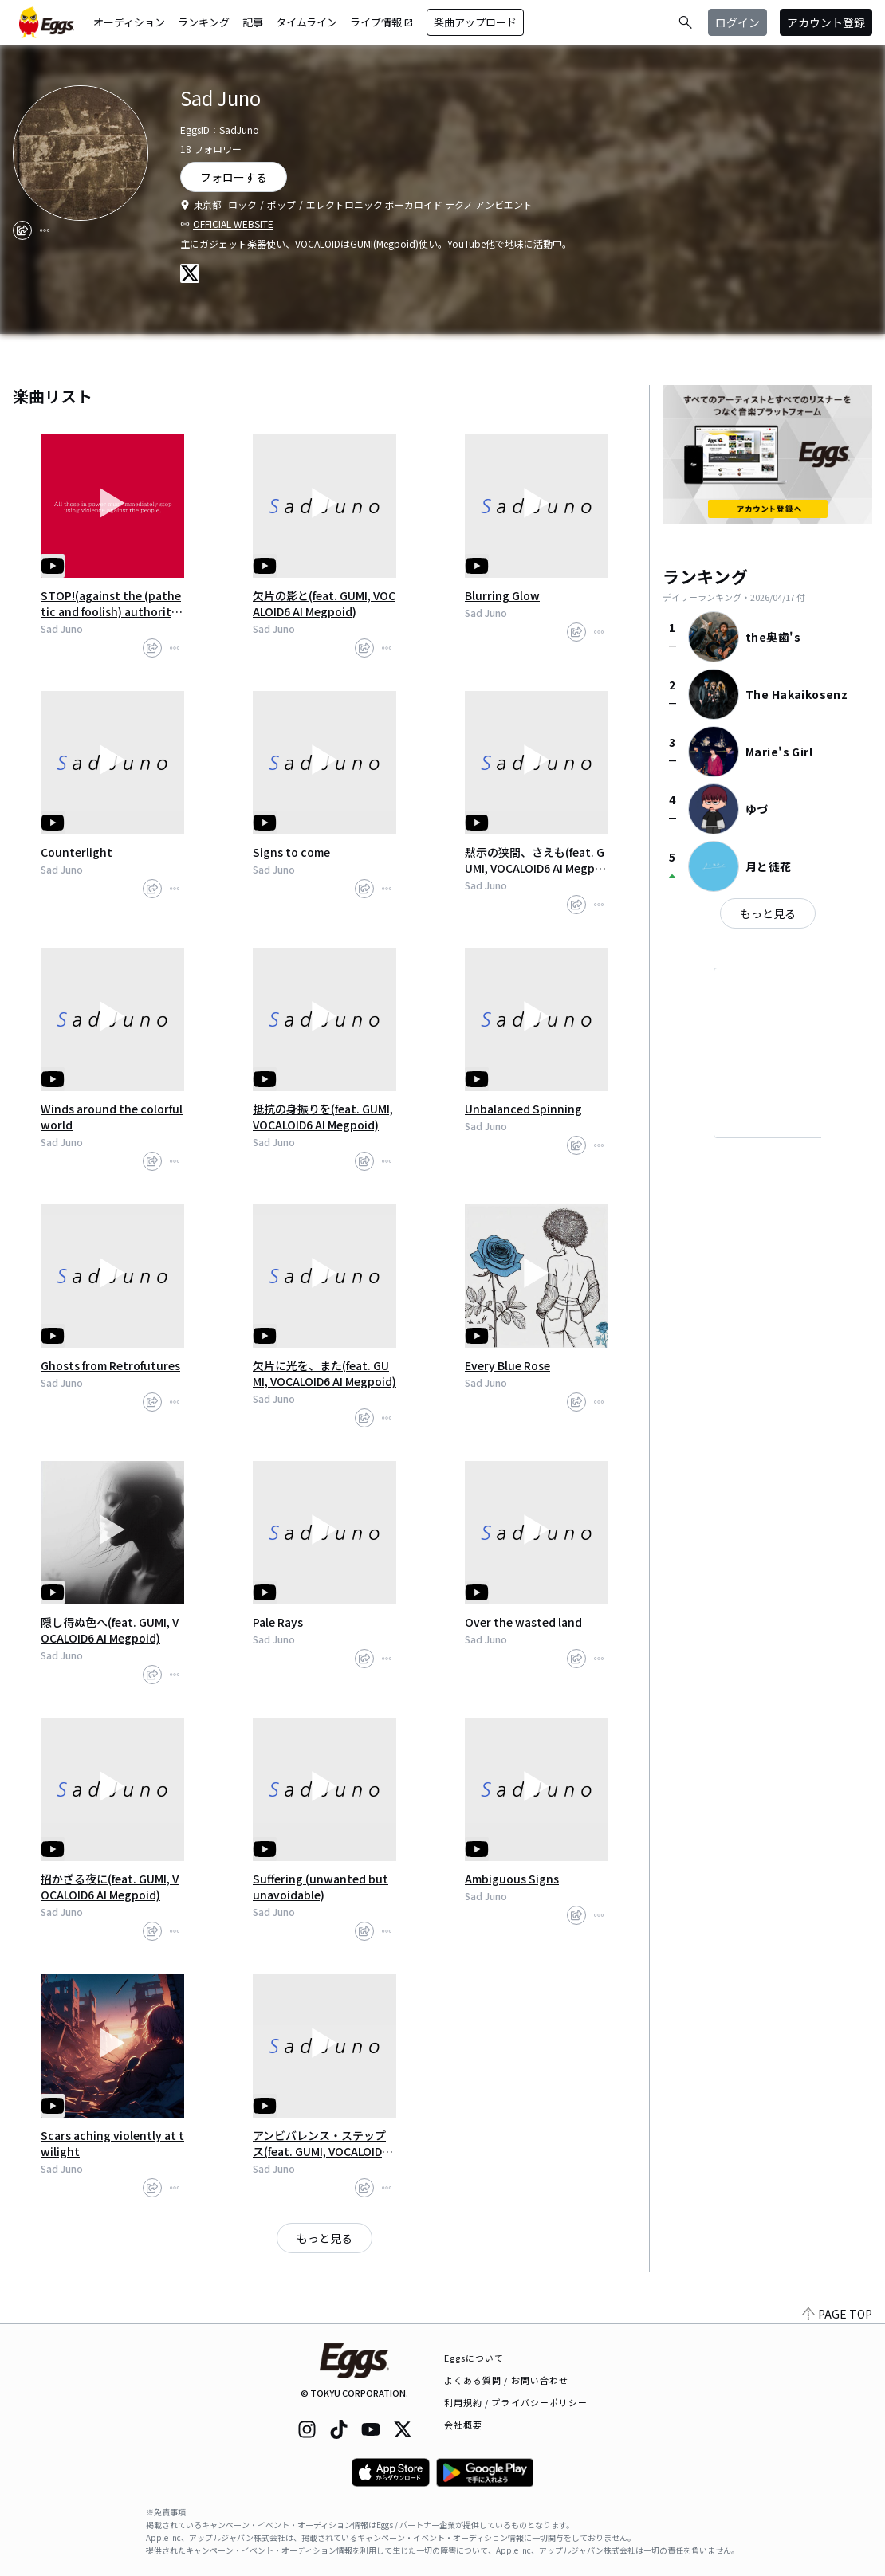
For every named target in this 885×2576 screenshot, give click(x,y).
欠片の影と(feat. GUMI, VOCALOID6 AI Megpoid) (324, 603)
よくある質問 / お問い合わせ (506, 2380)
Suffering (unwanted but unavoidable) (320, 1887)
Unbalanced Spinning (523, 1109)
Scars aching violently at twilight (112, 2143)
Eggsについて (474, 2357)
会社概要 (463, 2424)
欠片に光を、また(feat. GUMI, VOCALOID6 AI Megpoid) (324, 1373)
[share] (22, 230)
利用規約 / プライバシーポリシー (516, 2402)
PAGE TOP (837, 2314)
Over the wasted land (523, 1622)
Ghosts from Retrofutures (110, 1365)
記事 (252, 21)
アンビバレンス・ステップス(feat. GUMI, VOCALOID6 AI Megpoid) (320, 2143)
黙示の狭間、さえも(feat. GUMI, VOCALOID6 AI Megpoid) (535, 860)
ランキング (204, 21)
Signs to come (291, 852)
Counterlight (76, 852)
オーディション (129, 21)
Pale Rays (278, 1622)
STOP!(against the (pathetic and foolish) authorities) (111, 603)
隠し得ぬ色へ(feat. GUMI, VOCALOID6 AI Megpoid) (110, 1630)
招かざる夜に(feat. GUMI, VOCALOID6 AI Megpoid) (110, 1887)
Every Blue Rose (507, 1365)
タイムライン (306, 21)
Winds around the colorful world (112, 1117)
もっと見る (324, 2238)
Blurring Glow (502, 595)
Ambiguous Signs (512, 1879)
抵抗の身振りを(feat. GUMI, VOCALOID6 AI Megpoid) (323, 1117)
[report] (44, 230)
